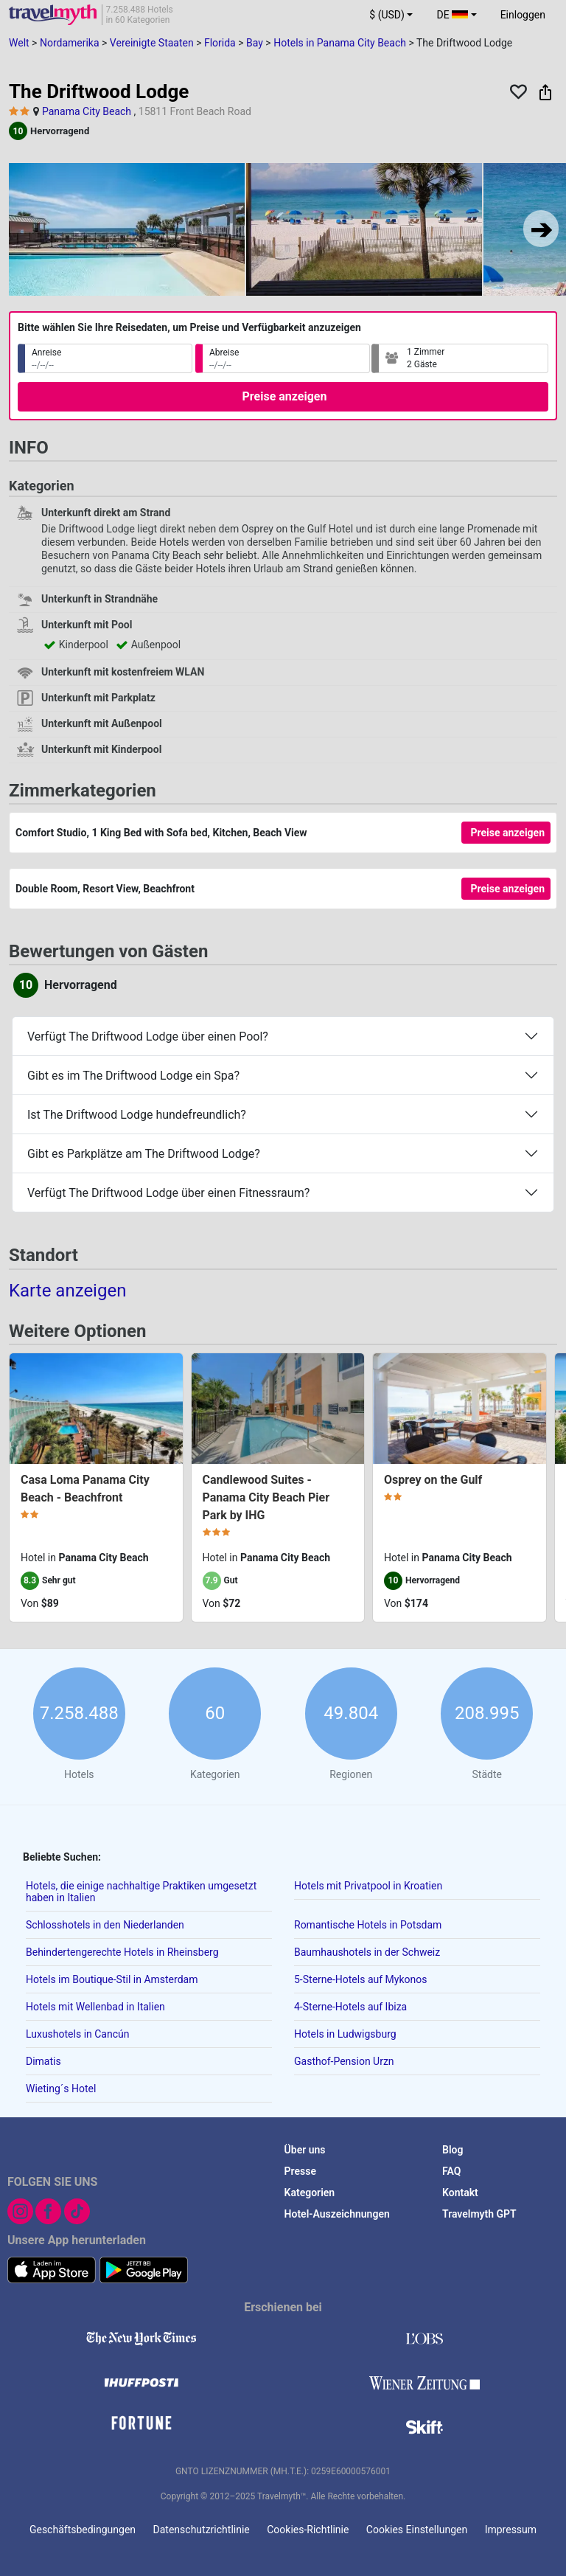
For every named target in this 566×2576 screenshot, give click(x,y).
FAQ (451, 2171)
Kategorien (309, 2192)
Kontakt (460, 2192)
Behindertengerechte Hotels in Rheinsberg (122, 1952)
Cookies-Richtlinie (308, 2529)
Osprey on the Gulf (433, 1480)
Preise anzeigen (284, 396)
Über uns (305, 2150)
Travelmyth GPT (479, 2214)
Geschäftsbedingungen (82, 2529)
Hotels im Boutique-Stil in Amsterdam (112, 1979)
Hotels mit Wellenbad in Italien (95, 2007)
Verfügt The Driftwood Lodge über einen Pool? (147, 1037)
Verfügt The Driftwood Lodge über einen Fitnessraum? (168, 1193)
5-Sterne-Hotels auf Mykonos (360, 1979)
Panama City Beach (86, 111)
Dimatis (43, 2061)
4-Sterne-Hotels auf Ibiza (350, 2007)
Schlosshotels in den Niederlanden (105, 1925)
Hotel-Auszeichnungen (337, 2214)
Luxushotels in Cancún (78, 2034)
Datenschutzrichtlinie (201, 2529)
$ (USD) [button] (387, 15)
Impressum (511, 2529)
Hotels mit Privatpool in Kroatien (368, 1886)
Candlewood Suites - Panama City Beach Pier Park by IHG (266, 1497)
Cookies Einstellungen (416, 2529)
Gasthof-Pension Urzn (344, 2061)
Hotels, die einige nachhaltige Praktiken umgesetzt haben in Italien (141, 1891)
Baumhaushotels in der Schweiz (367, 1952)
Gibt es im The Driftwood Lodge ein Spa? (133, 1076)
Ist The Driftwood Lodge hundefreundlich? (136, 1115)
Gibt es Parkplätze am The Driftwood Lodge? (143, 1154)
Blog (452, 2150)
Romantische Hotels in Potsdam (367, 1925)
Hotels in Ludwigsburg (345, 2034)
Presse (300, 2171)
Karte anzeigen (67, 1290)
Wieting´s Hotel (61, 2088)
